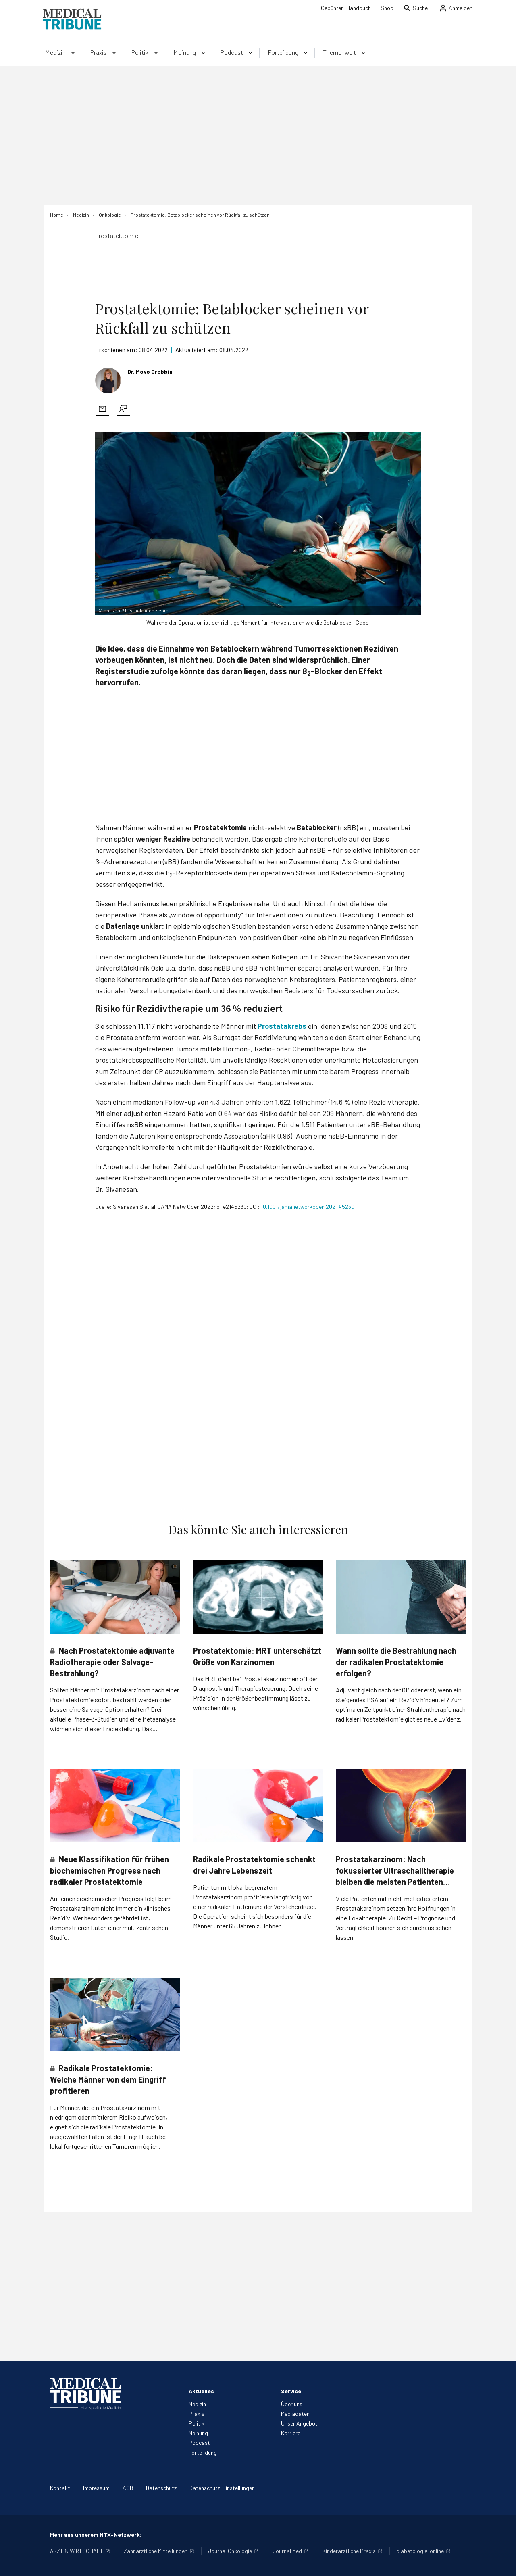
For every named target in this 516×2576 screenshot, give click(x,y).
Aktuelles (201, 2391)
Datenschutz (161, 2487)
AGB (128, 2487)
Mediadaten (295, 2413)
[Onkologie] (110, 214)
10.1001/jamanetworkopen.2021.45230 (307, 1206)
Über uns (291, 2404)
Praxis (196, 2413)
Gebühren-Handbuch (346, 7)
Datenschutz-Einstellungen (222, 2487)
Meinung (198, 2433)
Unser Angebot (299, 2423)
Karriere (290, 2433)
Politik (196, 2423)
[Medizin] (81, 214)
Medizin (197, 2404)
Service (291, 2391)
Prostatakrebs (282, 1026)
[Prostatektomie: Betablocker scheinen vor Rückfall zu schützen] (200, 214)
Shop (387, 7)
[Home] (56, 214)
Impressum (96, 2487)
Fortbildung (203, 2452)
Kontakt (60, 2487)
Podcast (199, 2442)
